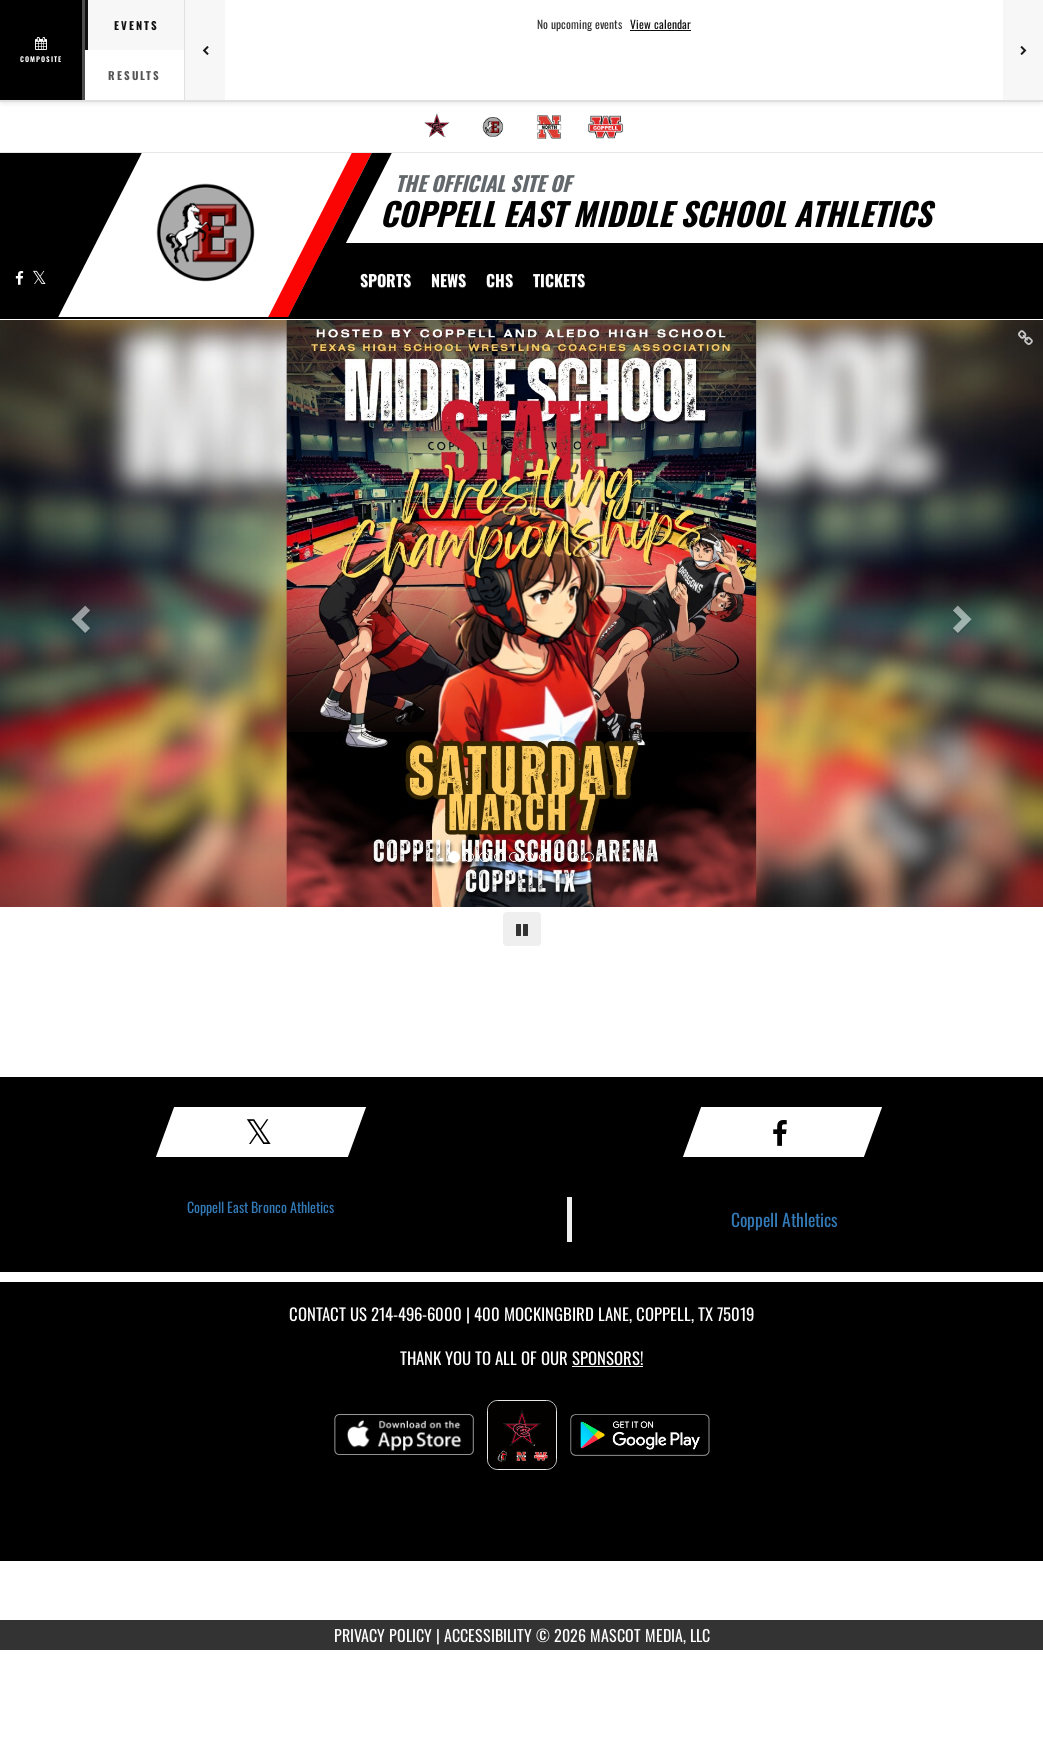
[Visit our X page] (39, 277)
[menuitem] (437, 127)
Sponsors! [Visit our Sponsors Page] (607, 1357)
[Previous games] (205, 50)
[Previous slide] (78, 613)
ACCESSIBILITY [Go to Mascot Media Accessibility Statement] (488, 1635)
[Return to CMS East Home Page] (205, 233)
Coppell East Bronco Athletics (260, 1206)
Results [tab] (134, 75)
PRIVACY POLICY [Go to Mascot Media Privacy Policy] (383, 1635)
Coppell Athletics (784, 1219)
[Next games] (1023, 50)
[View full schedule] (42, 50)
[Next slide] (965, 613)
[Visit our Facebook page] (21, 277)
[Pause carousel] (522, 929)
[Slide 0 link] (521, 613)
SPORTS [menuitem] (385, 280)
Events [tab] (136, 25)
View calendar (660, 24)
